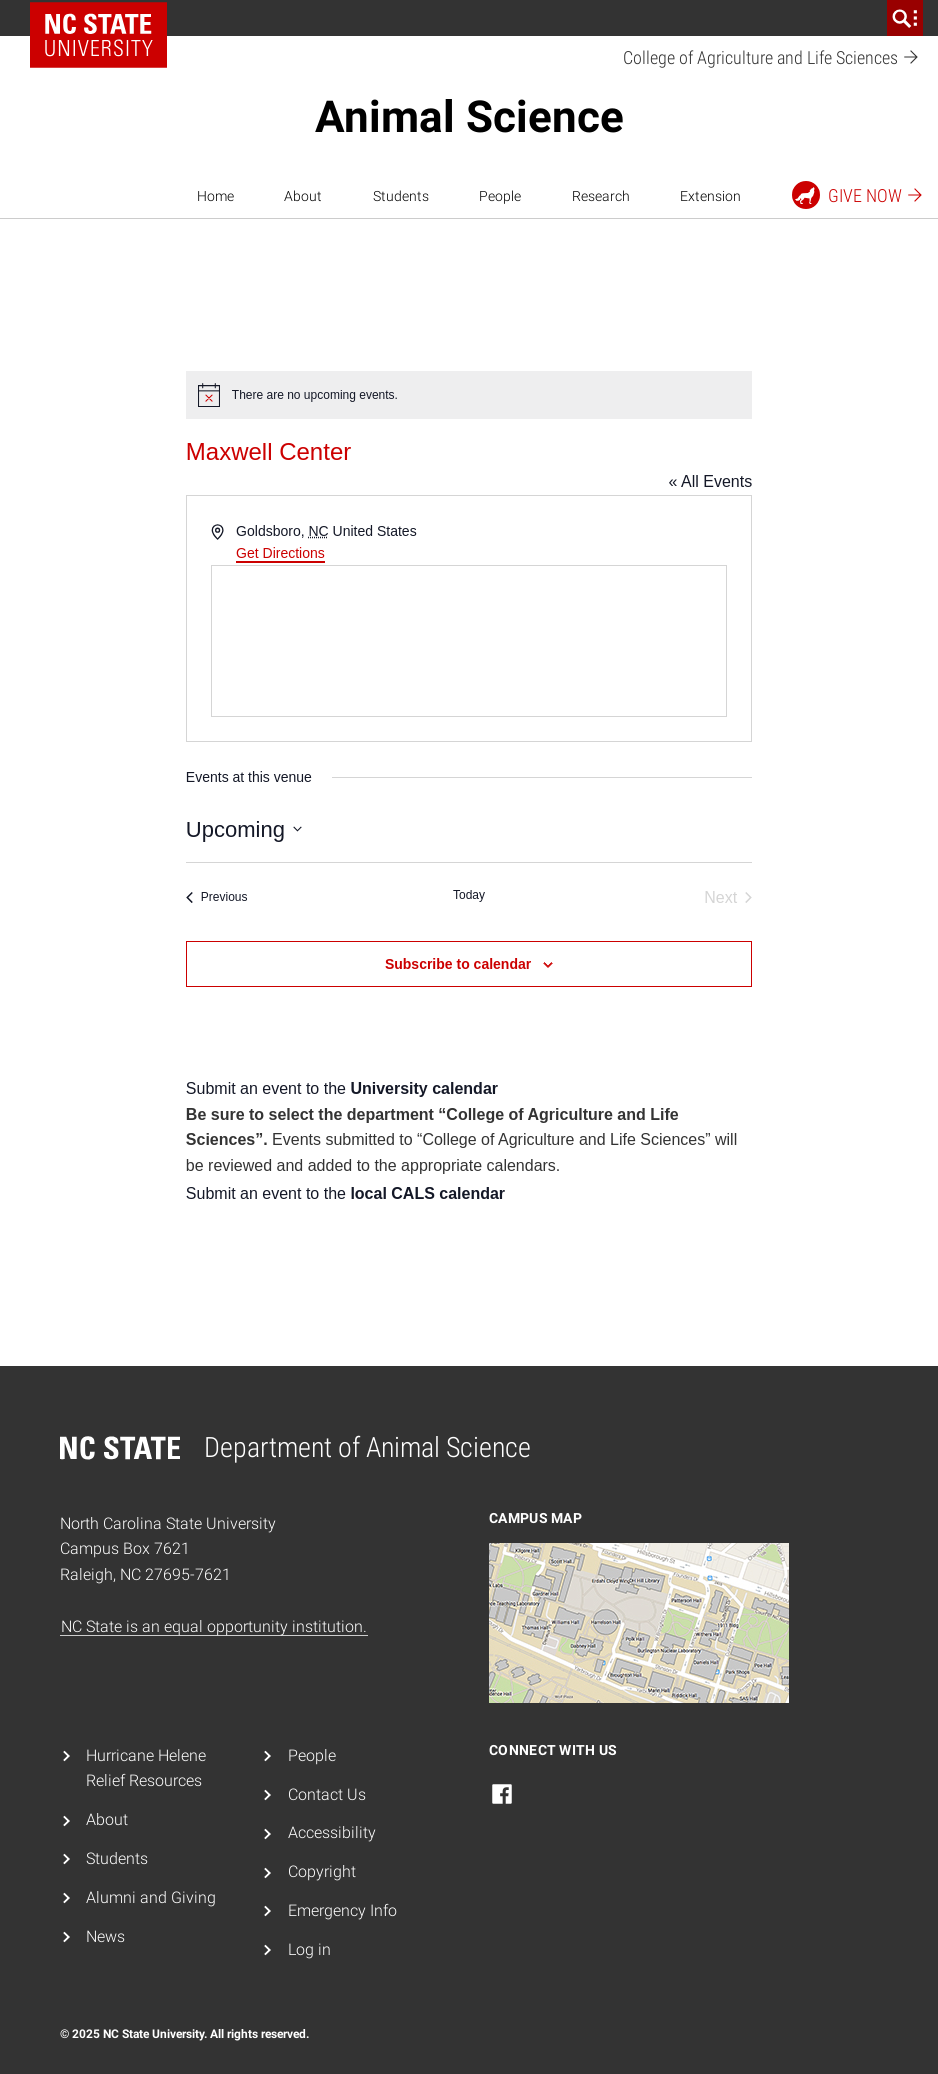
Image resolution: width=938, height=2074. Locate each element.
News (105, 1936)
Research (601, 196)
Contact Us (327, 1794)
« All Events (711, 481)
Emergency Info (342, 1910)
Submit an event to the (342, 1088)
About (303, 196)
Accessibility (332, 1832)
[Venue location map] (469, 641)
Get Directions (280, 553)
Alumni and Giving (151, 1897)
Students (401, 196)
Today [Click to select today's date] (469, 895)
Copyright (322, 1871)
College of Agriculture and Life (771, 58)
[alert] (469, 395)
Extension (710, 196)
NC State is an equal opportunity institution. (214, 1626)
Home (215, 196)
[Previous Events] (217, 898)
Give (858, 195)
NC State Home (105, 18)
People (500, 196)
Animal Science (469, 117)
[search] (905, 18)
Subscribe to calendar (458, 964)
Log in (309, 1949)
